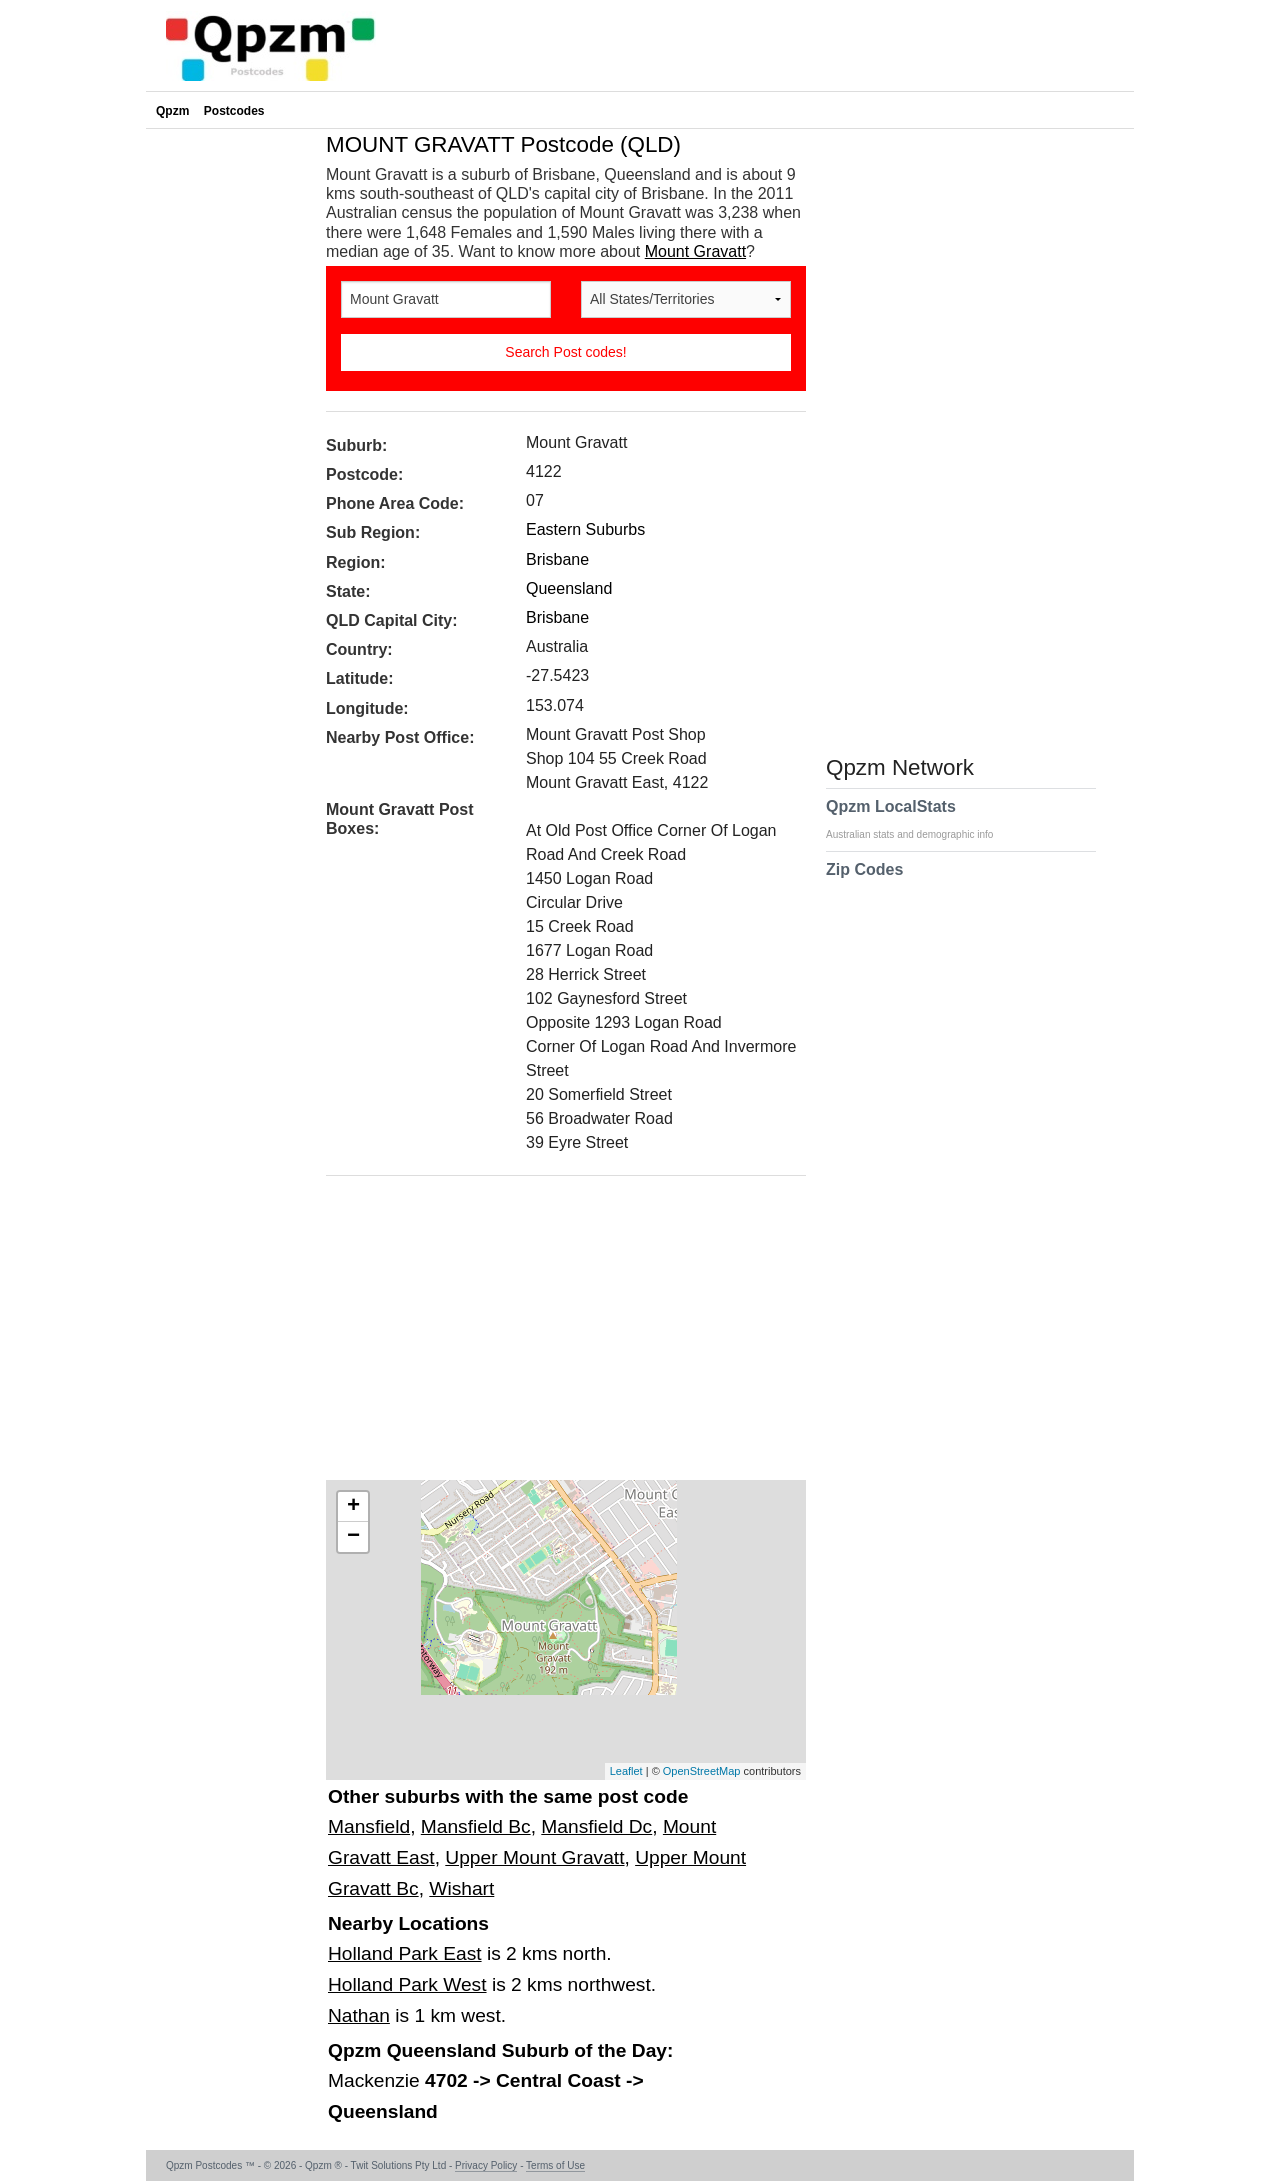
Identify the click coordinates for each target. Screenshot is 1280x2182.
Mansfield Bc (476, 1826)
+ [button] (353, 1507)
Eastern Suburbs (585, 529)
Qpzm (172, 111)
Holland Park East (405, 1953)
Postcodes (234, 111)
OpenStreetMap (702, 1771)
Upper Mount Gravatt (534, 1857)
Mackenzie (376, 2080)
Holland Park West (407, 1984)
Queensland (569, 588)
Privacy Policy (486, 2165)
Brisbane (557, 559)
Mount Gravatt (695, 251)
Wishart (461, 1888)
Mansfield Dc (596, 1826)
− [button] (353, 1537)
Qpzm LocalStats (919, 819)
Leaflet (626, 1771)
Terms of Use (555, 2165)
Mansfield (369, 1826)
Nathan (359, 2015)
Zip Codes (864, 882)
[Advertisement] (556, 1335)
